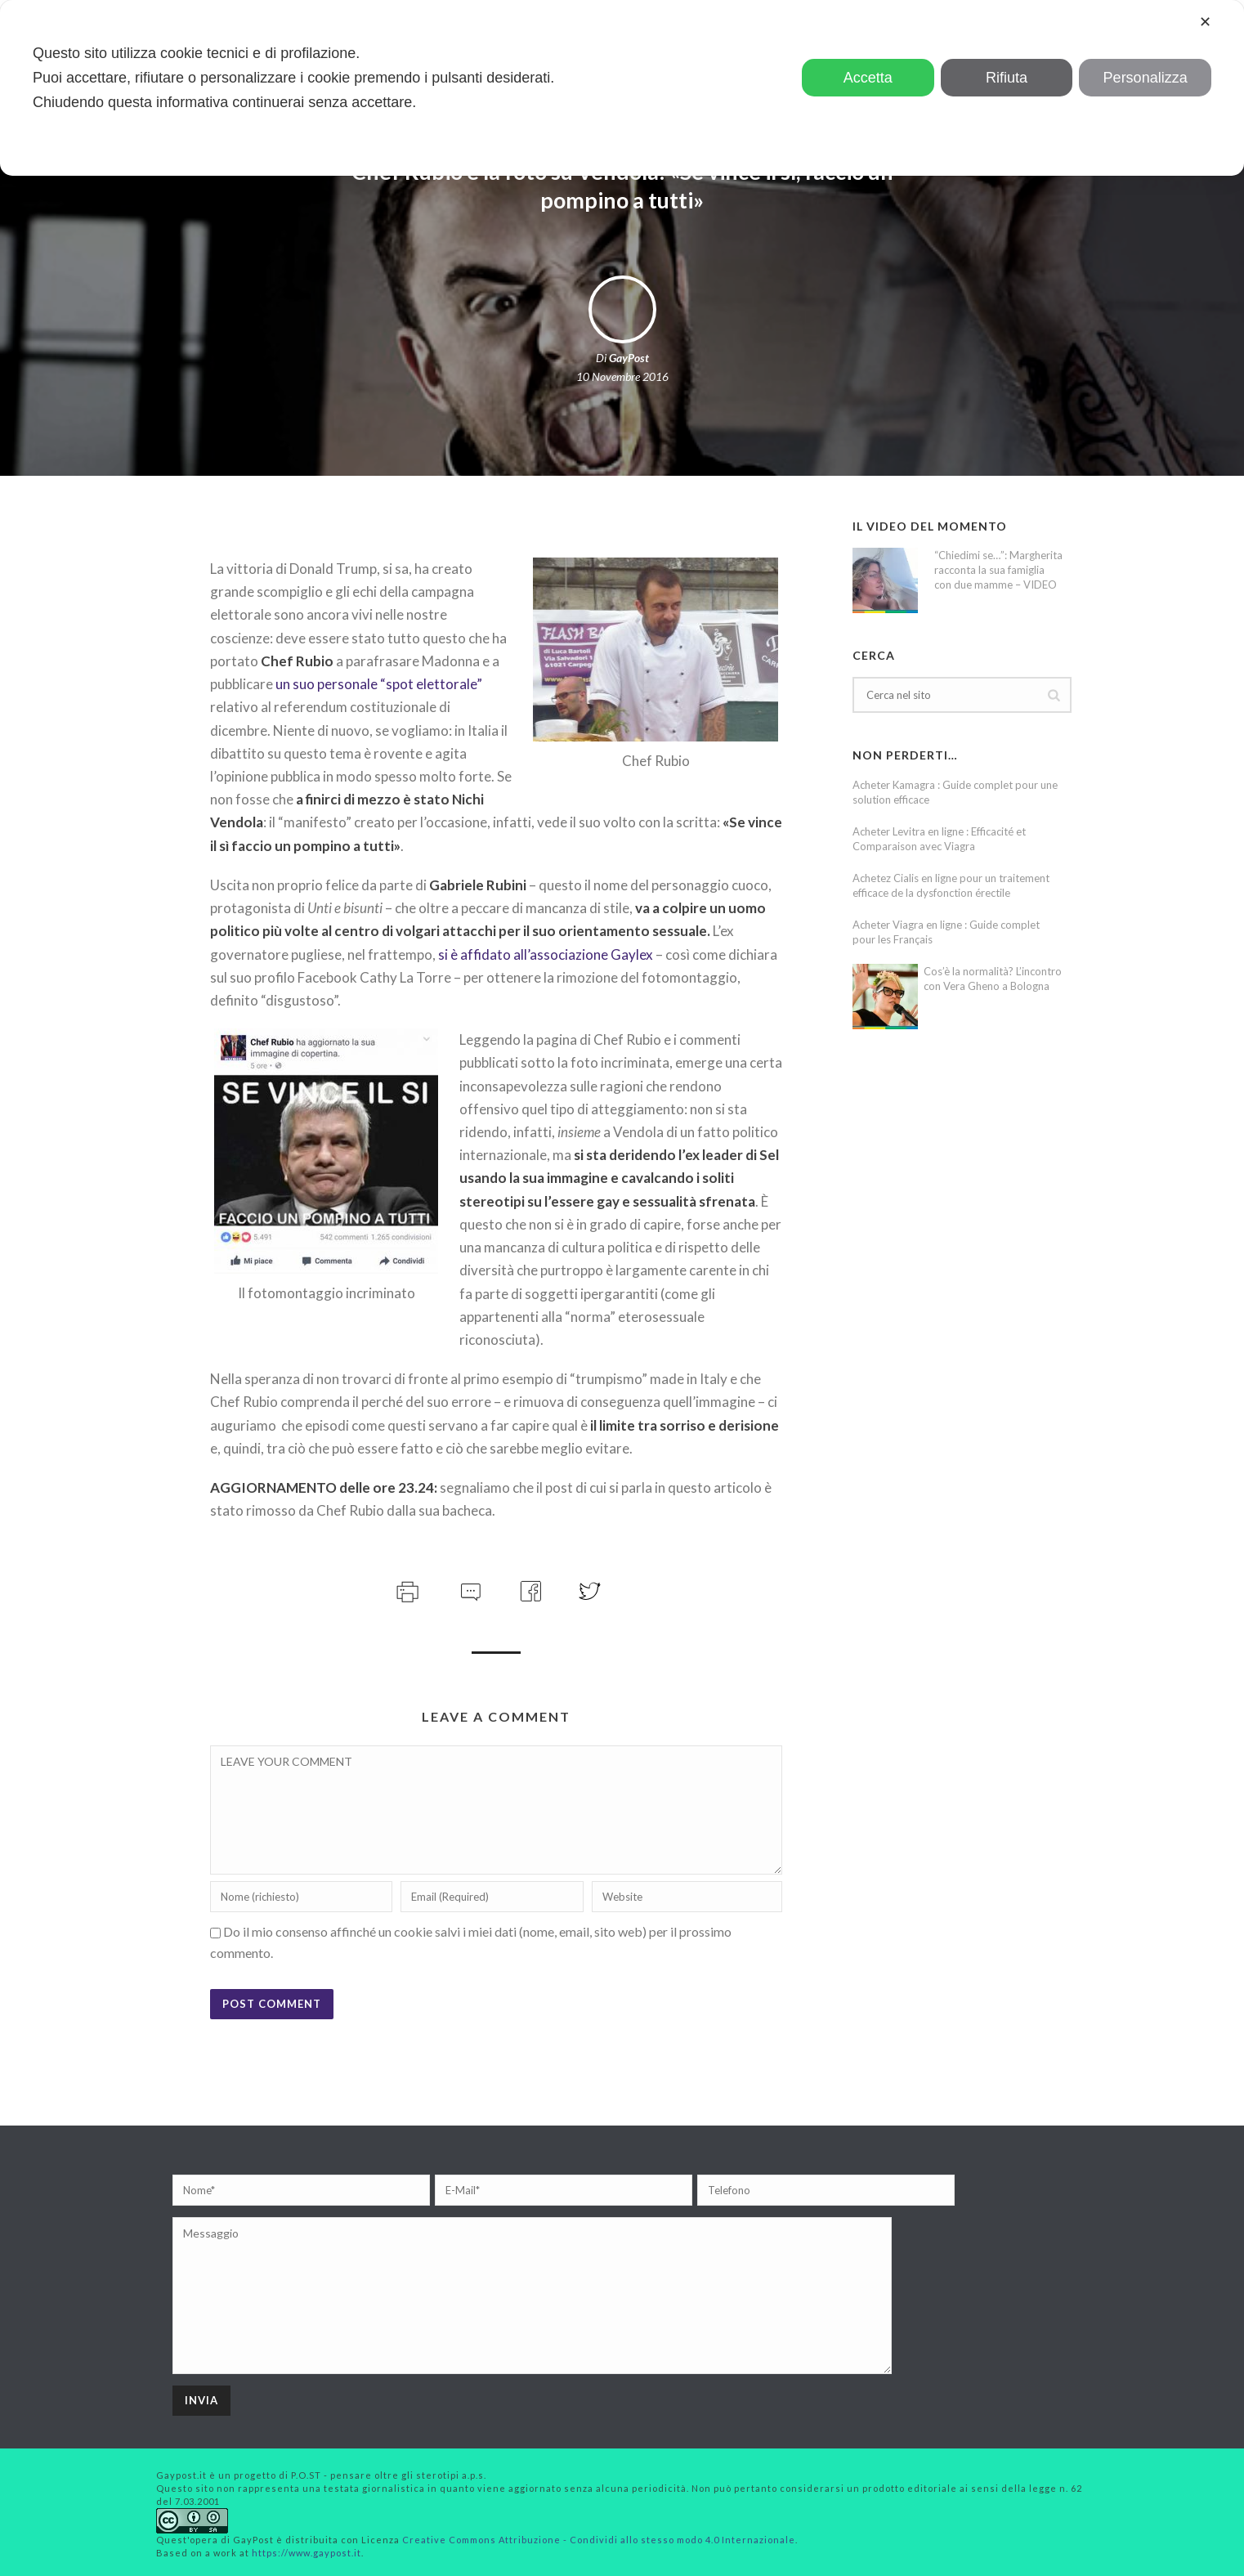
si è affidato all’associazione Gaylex (545, 954)
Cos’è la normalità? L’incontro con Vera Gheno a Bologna (993, 978)
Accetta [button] (868, 77)
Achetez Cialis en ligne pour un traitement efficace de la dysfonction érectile (950, 885)
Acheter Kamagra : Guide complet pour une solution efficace (955, 792)
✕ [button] (1205, 22)
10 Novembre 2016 (622, 376)
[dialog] (622, 88)
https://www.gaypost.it (306, 2552)
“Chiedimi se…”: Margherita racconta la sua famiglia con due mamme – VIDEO (998, 570)
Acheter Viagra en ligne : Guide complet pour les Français (946, 932)
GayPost (629, 358)
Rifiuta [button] (1006, 77)
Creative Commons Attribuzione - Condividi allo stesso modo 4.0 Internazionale (598, 2539)
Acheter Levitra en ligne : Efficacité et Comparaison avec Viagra (939, 839)
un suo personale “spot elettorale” (378, 683)
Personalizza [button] (1145, 77)
